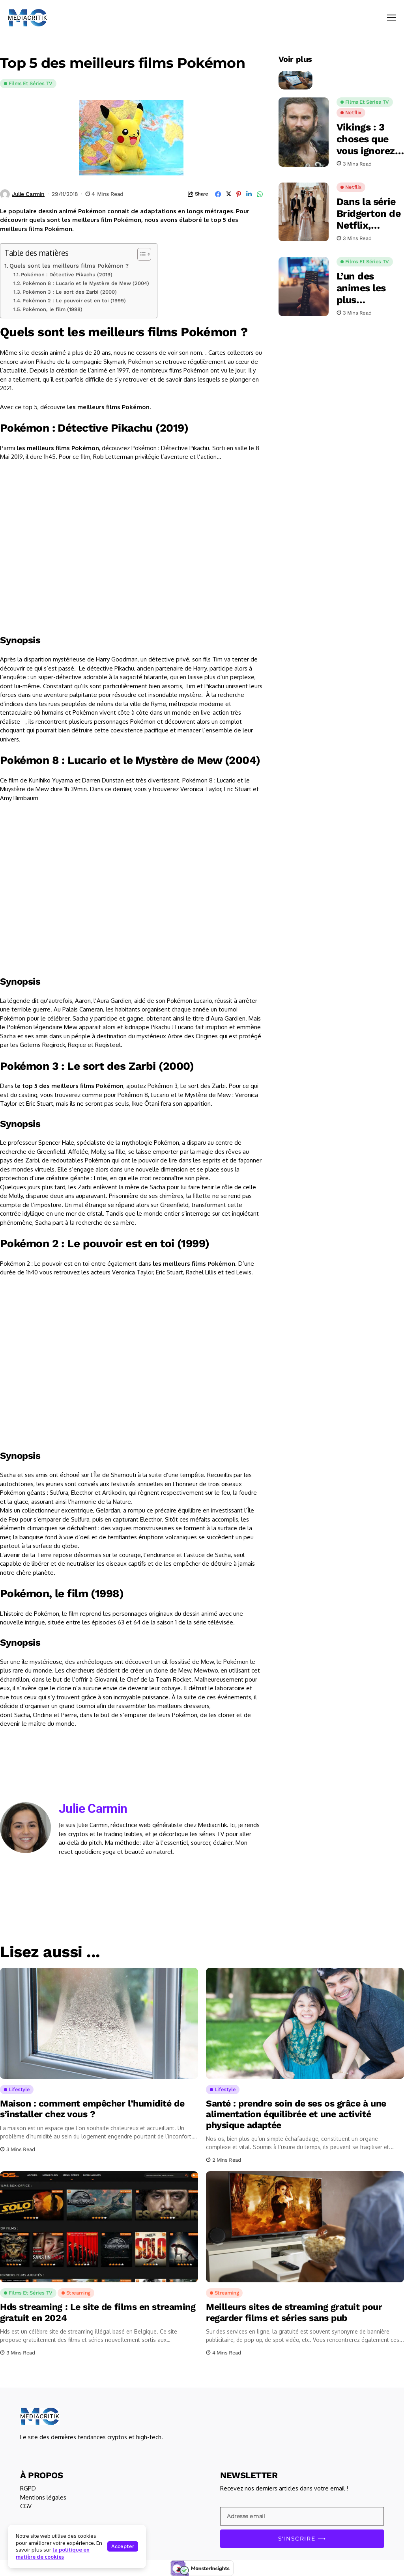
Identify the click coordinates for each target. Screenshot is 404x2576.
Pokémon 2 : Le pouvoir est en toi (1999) (74, 301)
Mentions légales (43, 2497)
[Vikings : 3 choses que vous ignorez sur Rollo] (304, 132)
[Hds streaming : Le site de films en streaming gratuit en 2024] (99, 2226)
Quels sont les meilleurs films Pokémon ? (69, 266)
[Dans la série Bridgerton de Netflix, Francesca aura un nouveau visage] (304, 212)
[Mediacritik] (27, 17)
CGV (26, 2506)
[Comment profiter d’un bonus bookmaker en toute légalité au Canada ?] (295, 73)
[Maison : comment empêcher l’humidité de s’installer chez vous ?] (99, 2023)
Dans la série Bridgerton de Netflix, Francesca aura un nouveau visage (369, 213)
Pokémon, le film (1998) (52, 309)
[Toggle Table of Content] (140, 254)
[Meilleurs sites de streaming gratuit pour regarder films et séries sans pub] (305, 2226)
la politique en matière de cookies (53, 2552)
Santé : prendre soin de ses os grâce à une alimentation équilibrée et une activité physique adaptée (296, 2114)
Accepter (122, 2546)
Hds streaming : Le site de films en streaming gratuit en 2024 (97, 2312)
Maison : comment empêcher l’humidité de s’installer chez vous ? (92, 2109)
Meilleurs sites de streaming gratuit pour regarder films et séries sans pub (294, 2312)
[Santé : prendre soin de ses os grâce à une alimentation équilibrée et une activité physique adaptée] (305, 2023)
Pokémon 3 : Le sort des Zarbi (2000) (69, 292)
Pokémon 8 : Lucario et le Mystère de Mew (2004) (85, 283)
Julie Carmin (28, 194)
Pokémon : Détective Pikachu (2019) (66, 275)
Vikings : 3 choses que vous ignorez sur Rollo (366, 139)
